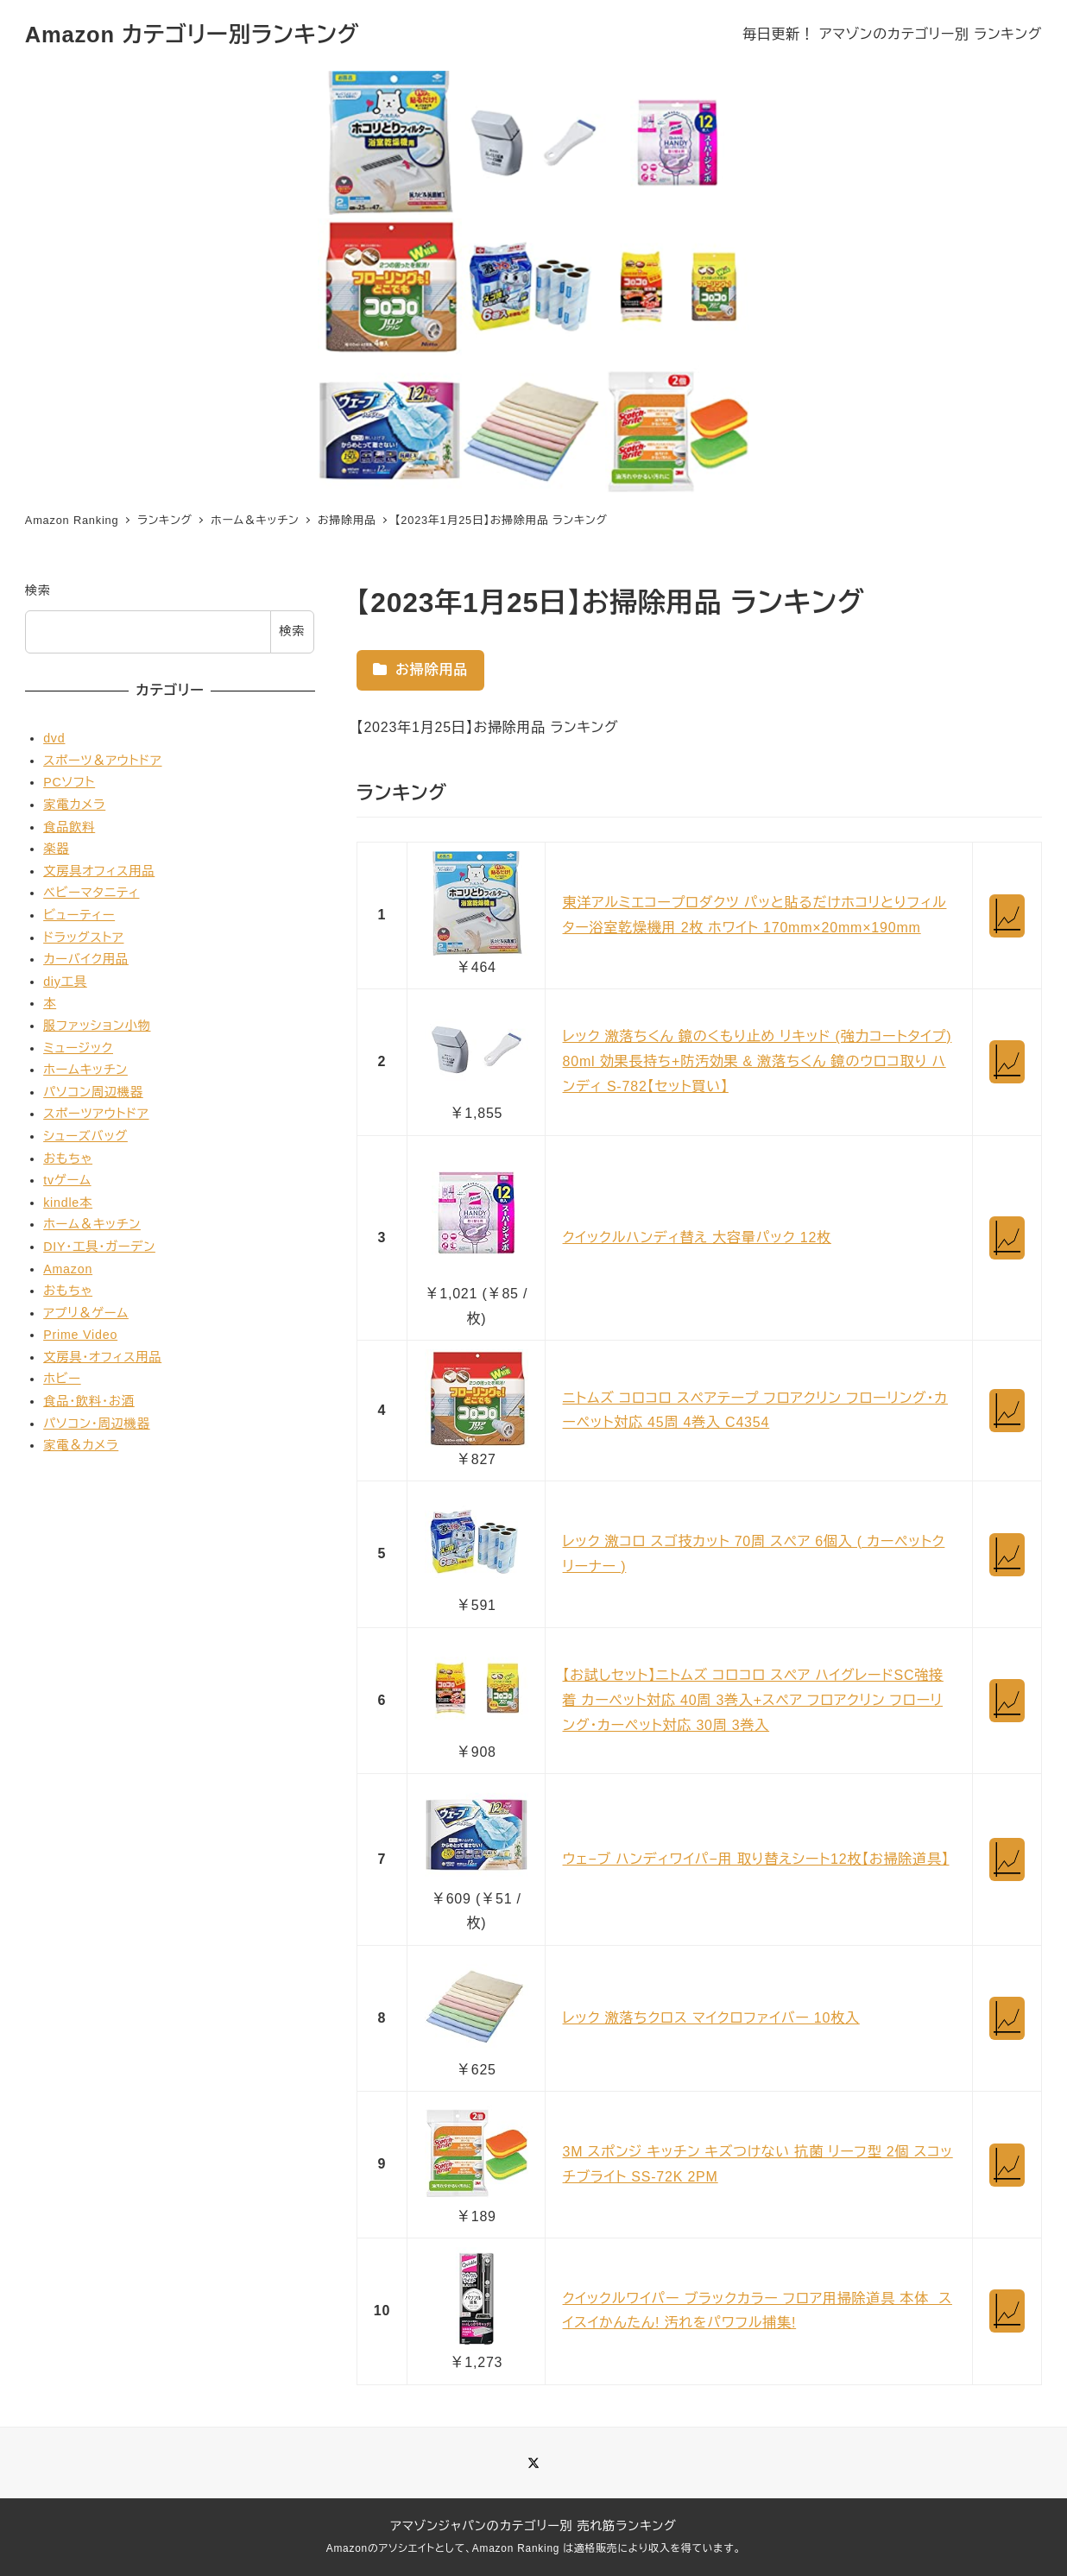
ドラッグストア (83, 937)
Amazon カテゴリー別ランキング (192, 34)
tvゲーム (67, 1180)
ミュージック (78, 1048)
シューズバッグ (85, 1136)
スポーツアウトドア (95, 1114)
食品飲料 (69, 827)
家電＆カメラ (80, 1445)
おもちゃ (67, 1158)
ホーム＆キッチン (92, 1224)
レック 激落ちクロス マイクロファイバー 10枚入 (711, 2018)
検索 (38, 590)
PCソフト (69, 782)
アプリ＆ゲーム (86, 1313)
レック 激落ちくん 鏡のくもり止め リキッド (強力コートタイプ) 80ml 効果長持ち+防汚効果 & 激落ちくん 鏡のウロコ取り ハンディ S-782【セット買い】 (757, 1061)
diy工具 (65, 981)
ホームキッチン (85, 1069)
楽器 (56, 849)
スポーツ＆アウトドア (102, 760)
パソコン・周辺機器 (96, 1423)
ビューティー (79, 915)
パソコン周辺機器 (93, 1092)
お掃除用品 (420, 669)
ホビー (62, 1379)
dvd (54, 738)
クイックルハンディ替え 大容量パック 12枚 (697, 1237)
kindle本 (67, 1202)
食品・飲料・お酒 (89, 1401)
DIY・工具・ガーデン (99, 1246)
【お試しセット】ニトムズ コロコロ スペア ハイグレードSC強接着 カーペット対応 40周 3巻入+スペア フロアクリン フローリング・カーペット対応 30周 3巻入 (753, 1700)
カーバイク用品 (86, 959)
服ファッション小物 (96, 1025)
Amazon (67, 1269)
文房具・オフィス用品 (102, 1357)
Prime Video (80, 1335)
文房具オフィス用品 (99, 871)
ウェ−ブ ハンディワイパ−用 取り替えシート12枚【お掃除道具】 (756, 1859)
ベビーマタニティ (91, 893)
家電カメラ (74, 804)
